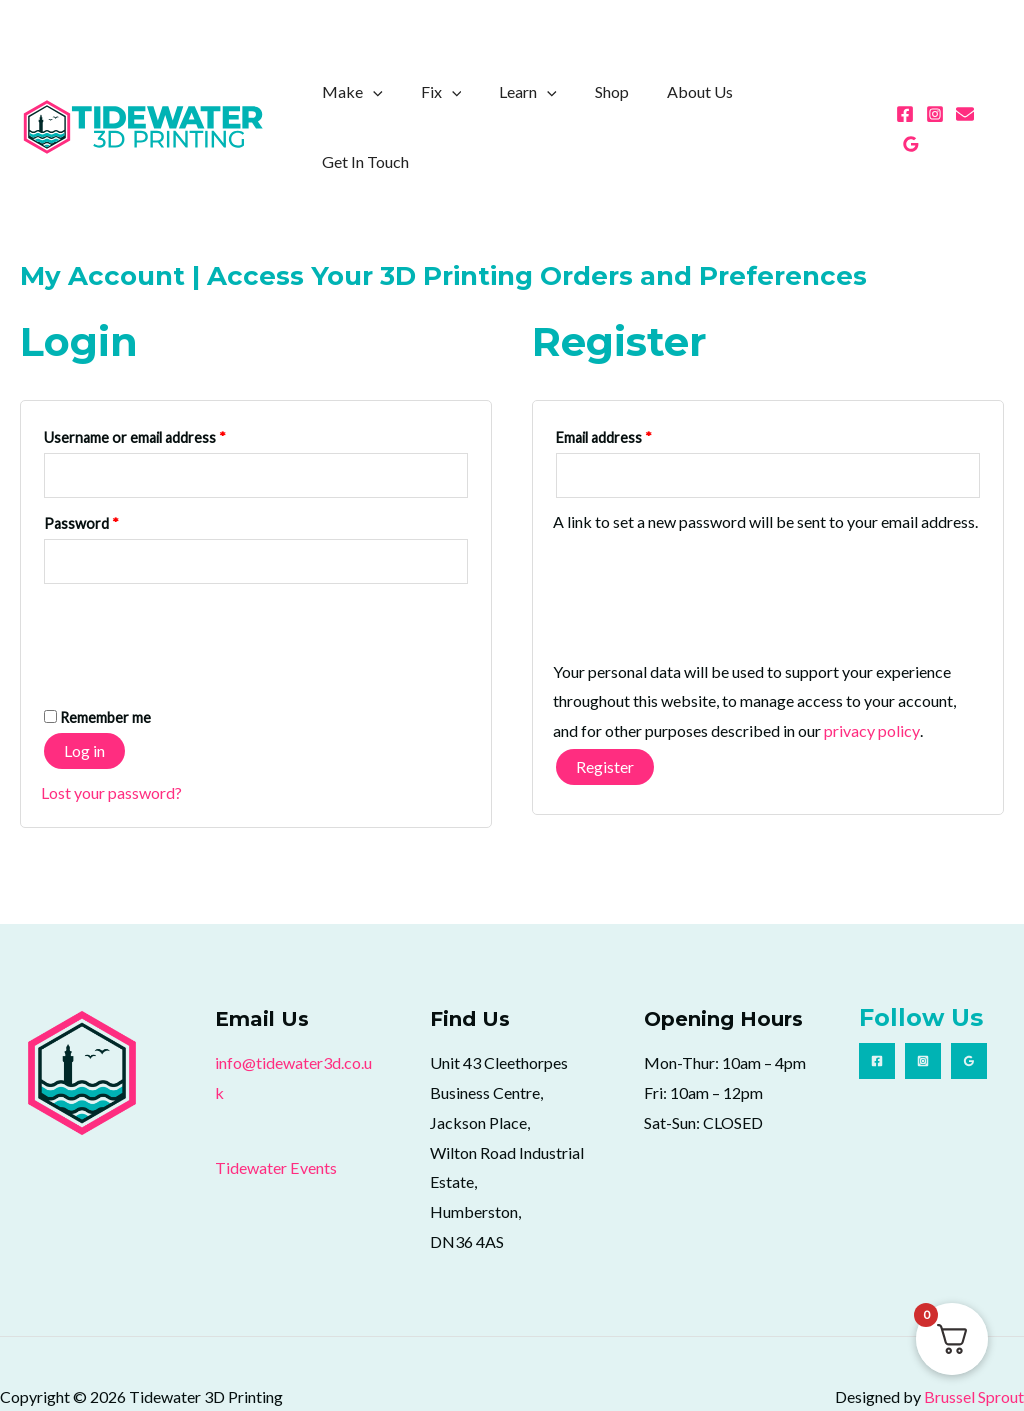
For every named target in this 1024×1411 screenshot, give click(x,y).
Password (110, 475)
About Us (708, 103)
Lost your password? (111, 745)
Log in (84, 703)
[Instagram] (935, 106)
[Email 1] (965, 106)
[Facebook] (905, 106)
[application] (405, 104)
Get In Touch (816, 103)
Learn (548, 104)
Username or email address (163, 389)
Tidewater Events (275, 1120)
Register (605, 719)
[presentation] (193, 586)
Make (384, 104)
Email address (632, 389)
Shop (626, 103)
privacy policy (871, 684)
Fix (467, 104)
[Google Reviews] (995, 106)
